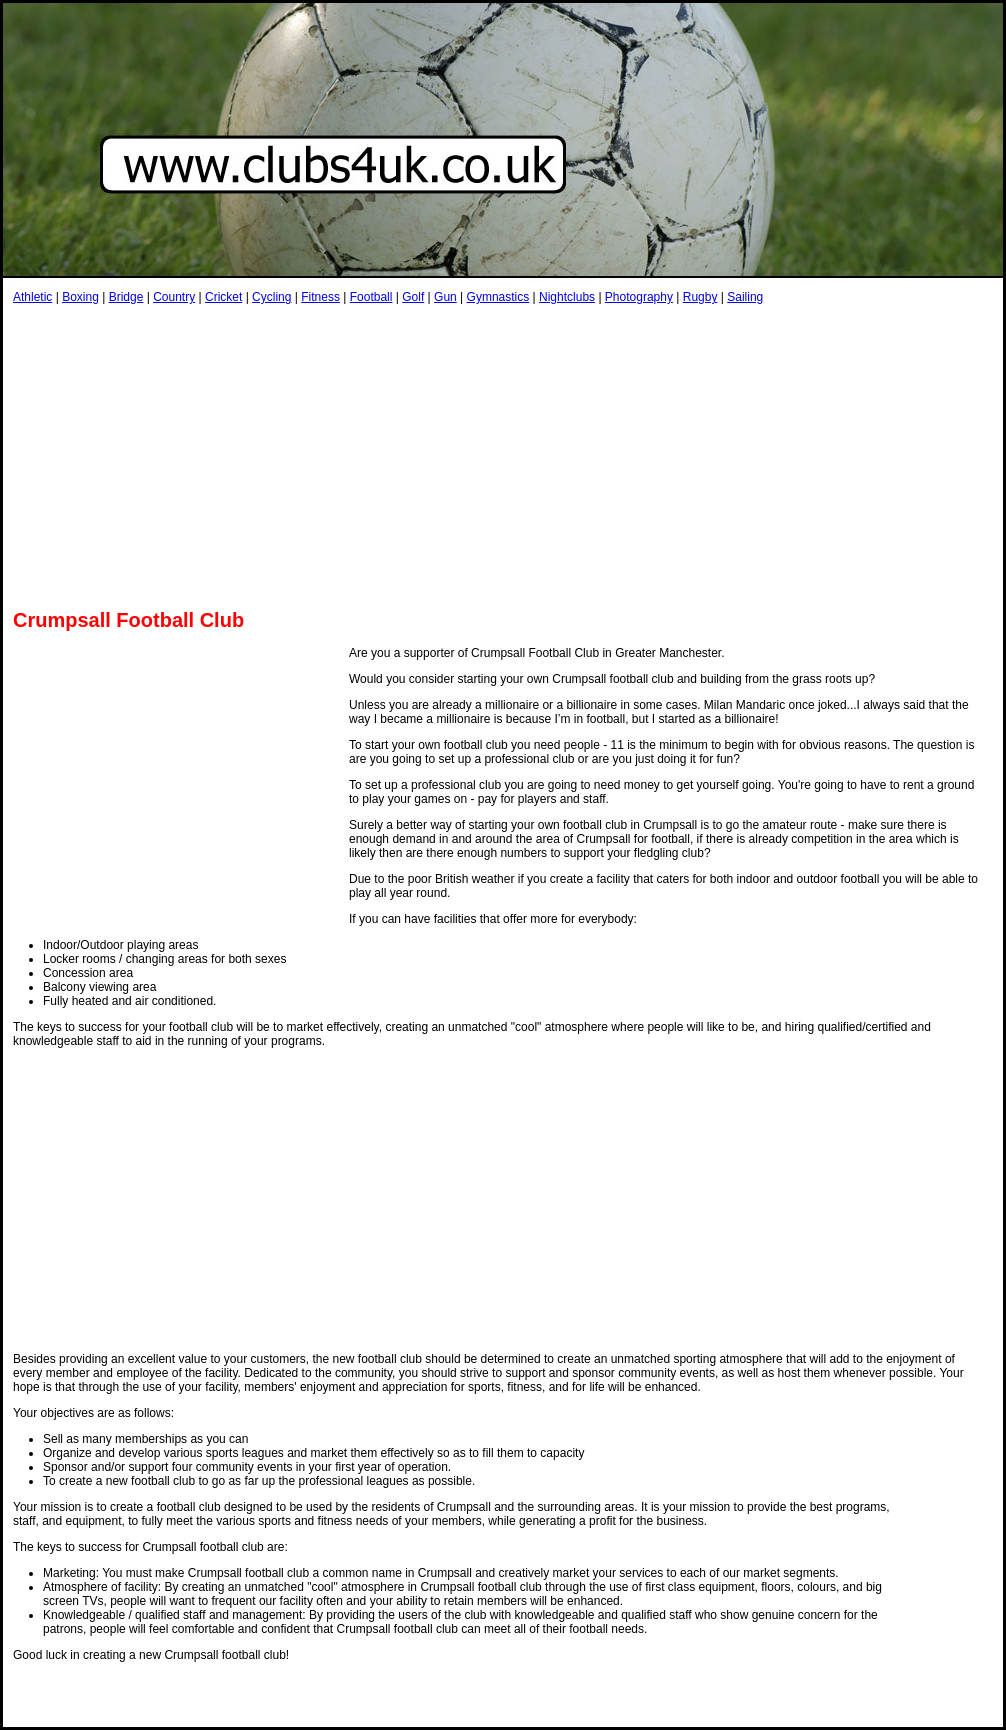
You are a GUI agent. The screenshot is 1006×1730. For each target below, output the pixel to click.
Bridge (126, 297)
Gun (445, 297)
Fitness (320, 297)
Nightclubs (567, 297)
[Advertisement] (247, 456)
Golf (413, 297)
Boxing (80, 297)
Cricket (223, 297)
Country (174, 297)
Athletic (32, 297)
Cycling (271, 297)
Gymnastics (498, 297)
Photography (639, 297)
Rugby (700, 297)
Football (371, 297)
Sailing (745, 297)
